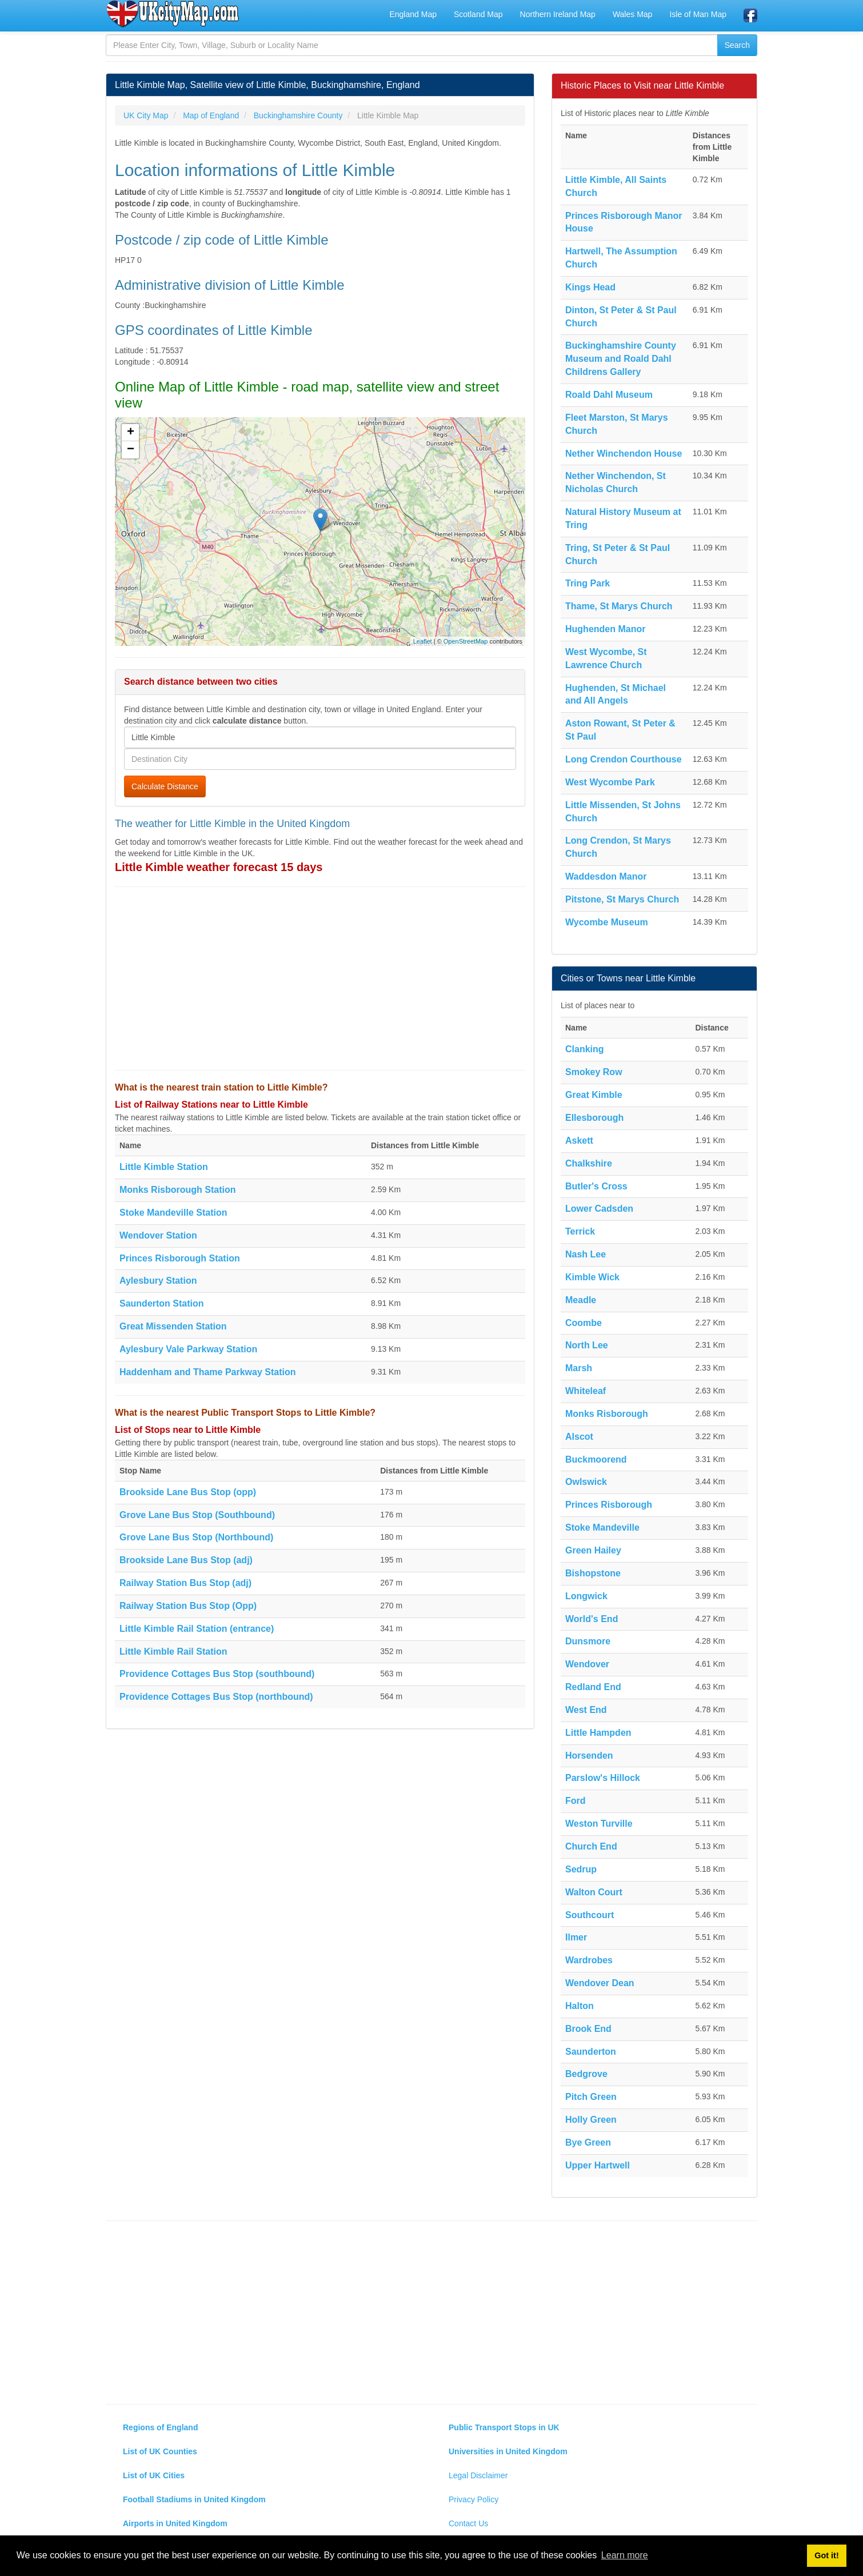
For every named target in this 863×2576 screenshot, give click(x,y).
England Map (413, 14)
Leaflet (422, 641)
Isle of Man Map (697, 14)
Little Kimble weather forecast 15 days (218, 867)
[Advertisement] (320, 978)
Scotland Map (478, 14)
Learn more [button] (624, 2555)
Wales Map (633, 14)
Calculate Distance (164, 786)
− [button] (130, 449)
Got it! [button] (826, 2555)
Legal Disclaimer (478, 2475)
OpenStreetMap (466, 641)
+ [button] (130, 432)
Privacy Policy (473, 2499)
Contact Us (468, 2523)
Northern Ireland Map (558, 14)
